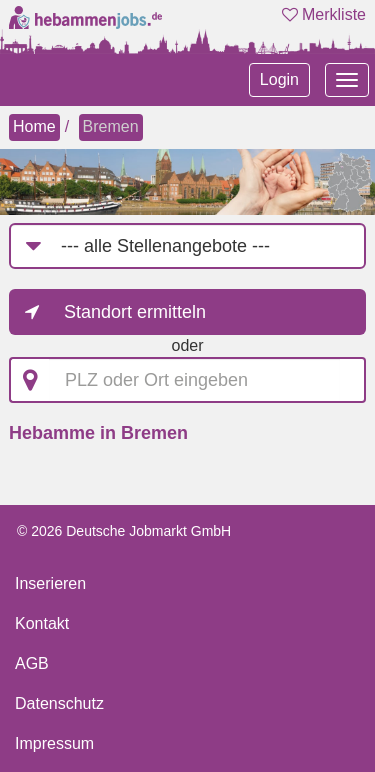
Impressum (54, 743)
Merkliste (324, 14)
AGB (32, 663)
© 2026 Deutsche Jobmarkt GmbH (124, 531)
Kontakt (42, 623)
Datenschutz (59, 703)
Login (279, 79)
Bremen (111, 126)
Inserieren (50, 583)
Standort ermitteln (135, 312)
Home (34, 126)
